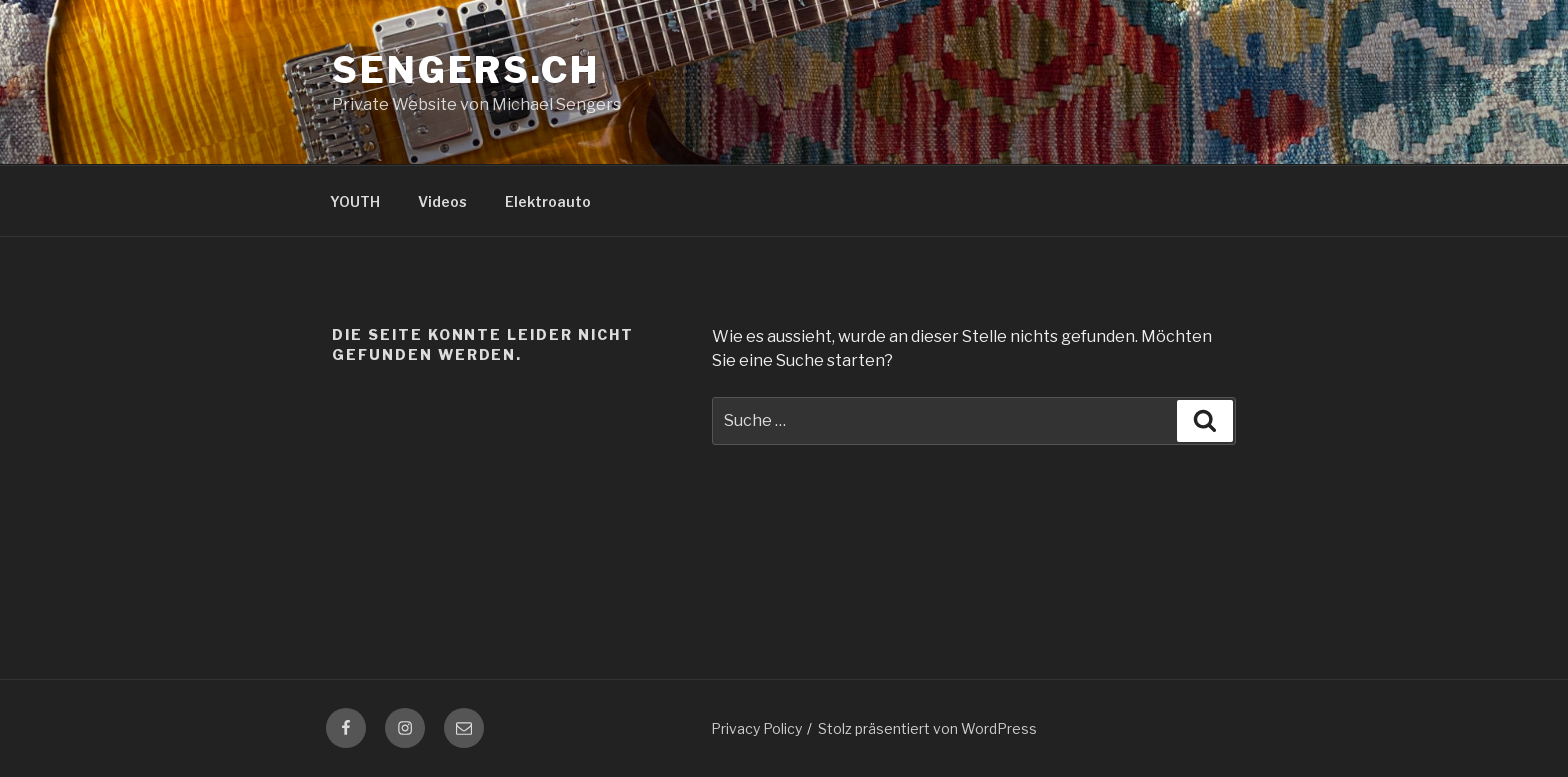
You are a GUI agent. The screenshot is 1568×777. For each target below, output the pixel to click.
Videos (442, 201)
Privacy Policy (756, 728)
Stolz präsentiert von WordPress (927, 728)
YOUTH (355, 201)
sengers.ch (466, 70)
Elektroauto (548, 201)
